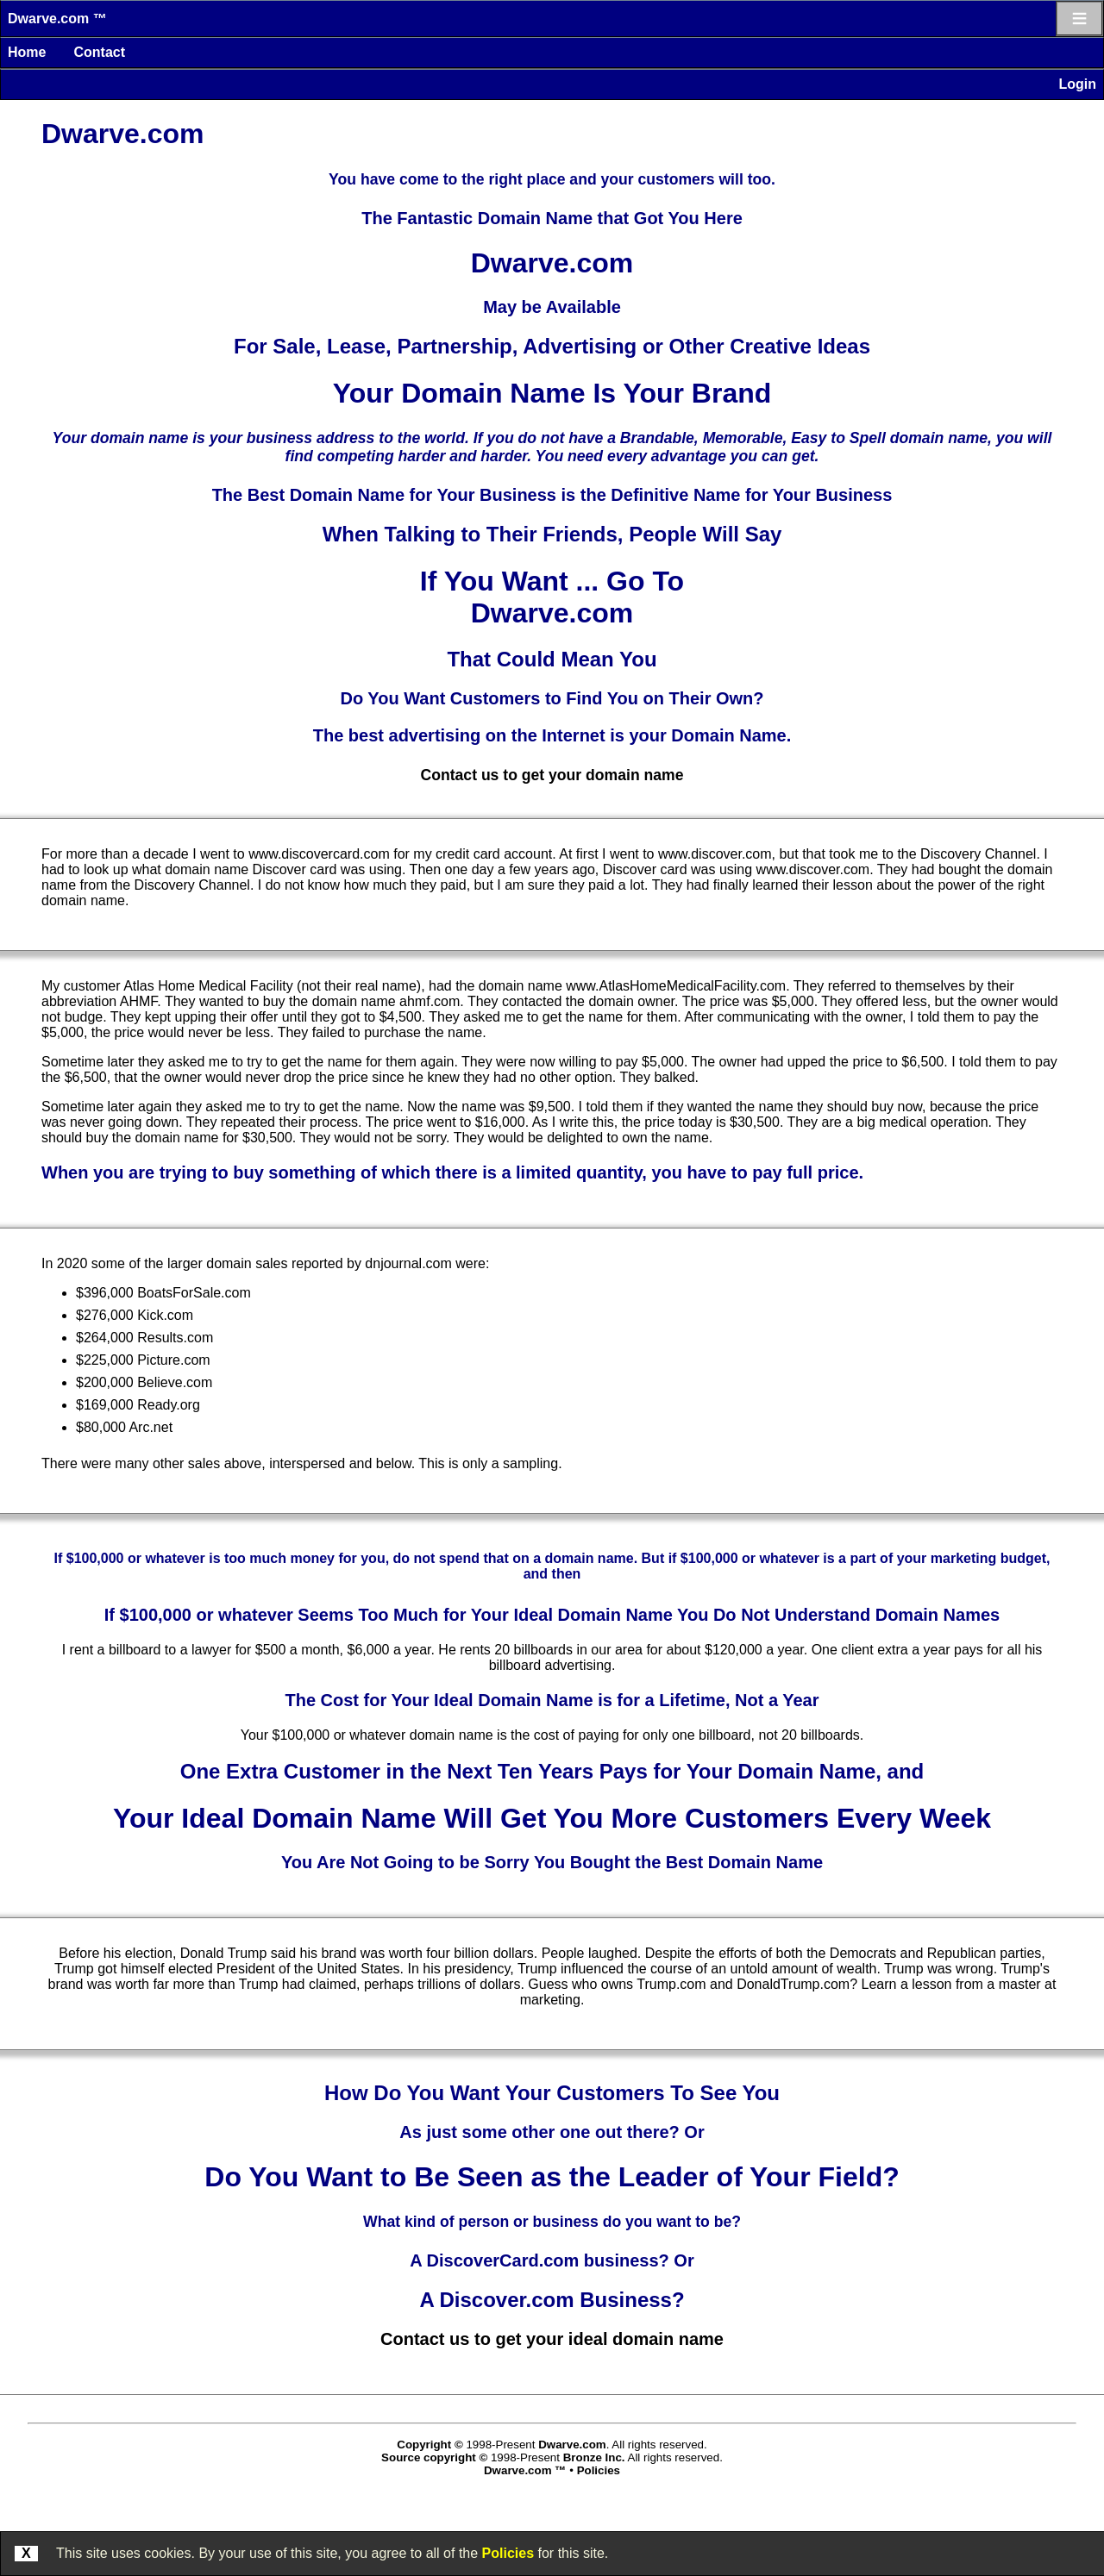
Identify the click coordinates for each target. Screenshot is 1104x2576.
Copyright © (429, 2444)
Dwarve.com (572, 2444)
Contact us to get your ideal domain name (552, 2338)
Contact (99, 52)
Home (27, 52)
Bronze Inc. (594, 2457)
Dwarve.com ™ (57, 18)
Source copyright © (434, 2457)
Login (1077, 84)
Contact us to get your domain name (552, 775)
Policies (508, 2553)
